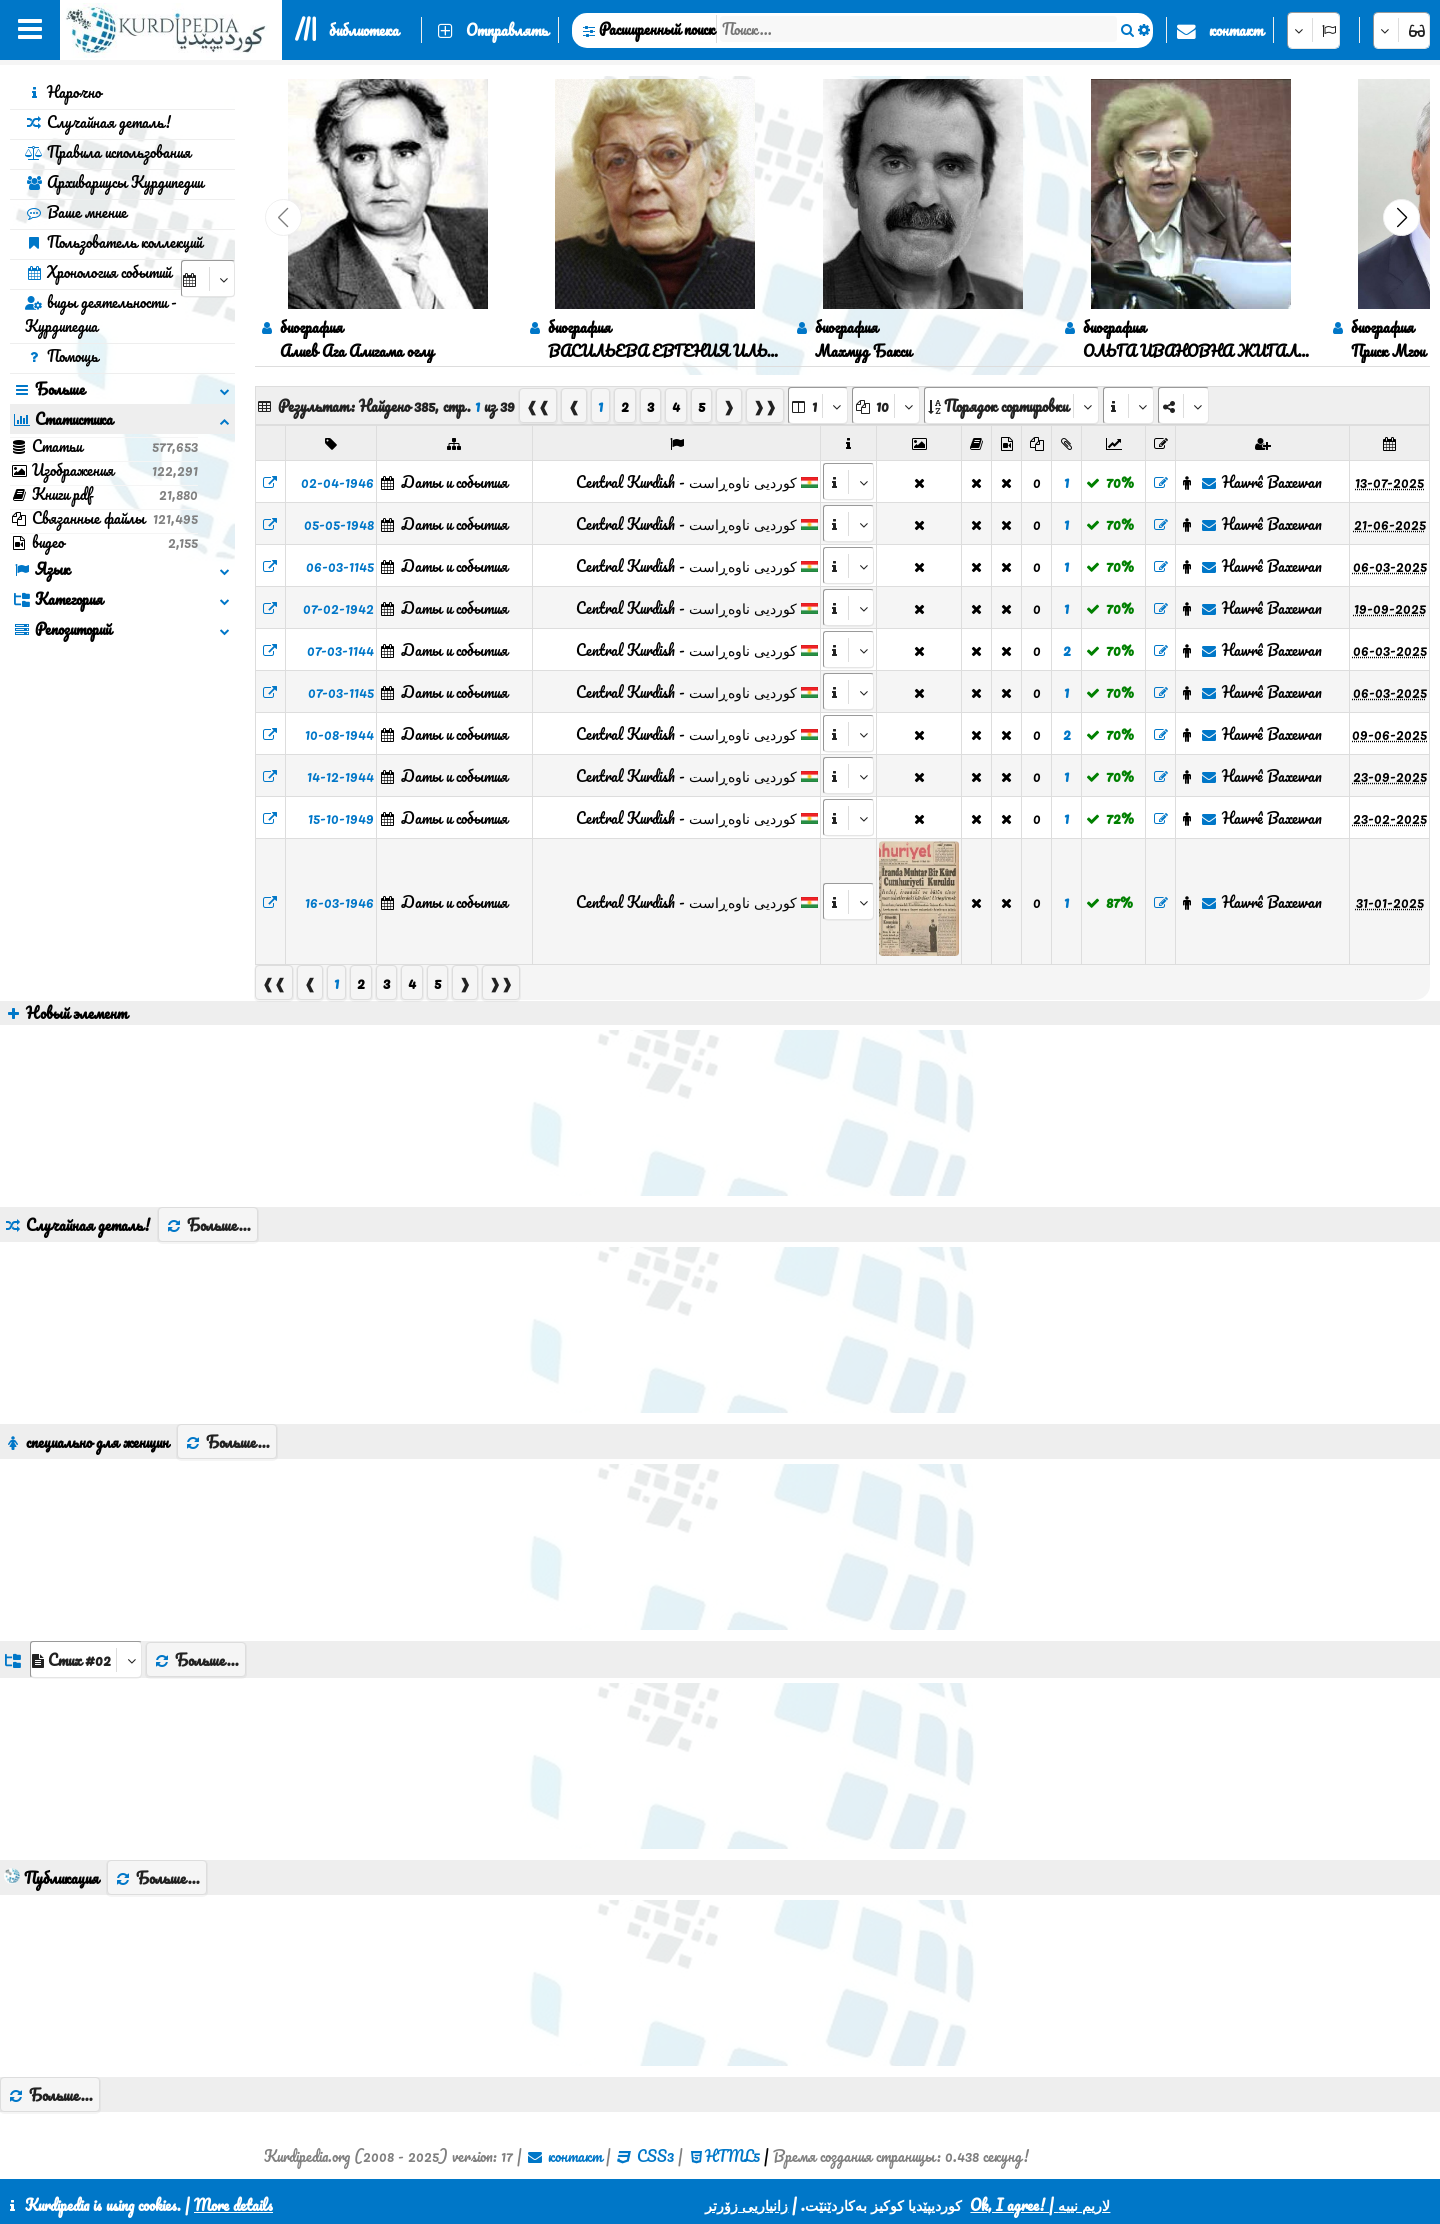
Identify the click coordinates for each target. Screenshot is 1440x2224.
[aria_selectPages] (818, 405)
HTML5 (732, 2156)
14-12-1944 (340, 776)
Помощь (61, 356)
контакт (1236, 30)
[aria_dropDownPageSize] (886, 405)
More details (233, 2205)
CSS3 (655, 2156)
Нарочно (63, 92)
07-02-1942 (338, 608)
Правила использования (108, 152)
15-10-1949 (341, 818)
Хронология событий (98, 272)
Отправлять (507, 30)
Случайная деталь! (98, 122)
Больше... (208, 1225)
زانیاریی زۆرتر (746, 2205)
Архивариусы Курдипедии (114, 182)
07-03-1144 (340, 650)
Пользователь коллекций (113, 242)
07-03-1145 (341, 692)
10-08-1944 (339, 734)
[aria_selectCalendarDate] (208, 278)
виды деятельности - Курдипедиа (101, 314)
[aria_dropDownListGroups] (86, 1659)
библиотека (364, 30)
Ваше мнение (76, 212)
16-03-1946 (339, 902)
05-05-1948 (339, 524)
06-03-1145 (340, 566)
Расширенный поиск (657, 29)
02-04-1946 (337, 482)
